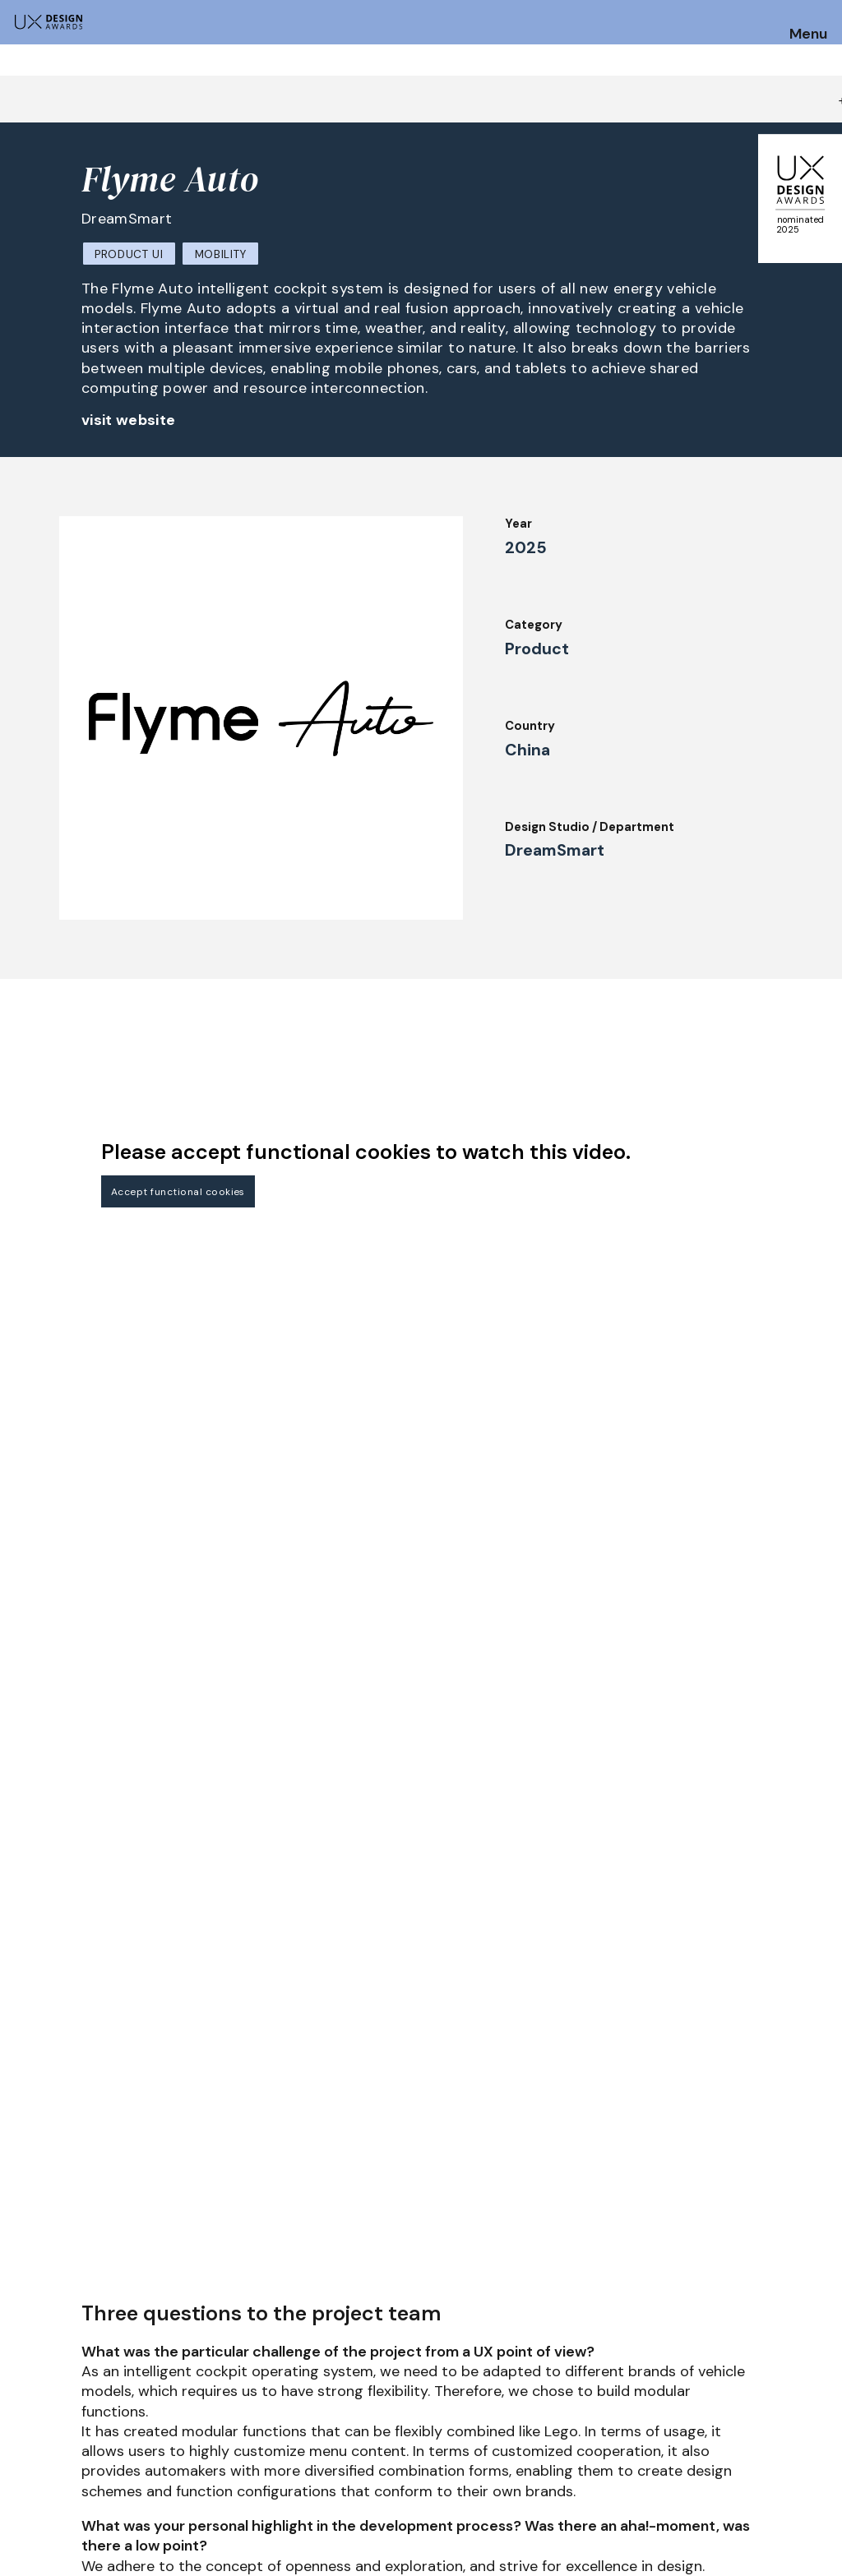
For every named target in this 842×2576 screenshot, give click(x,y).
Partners (536, 2470)
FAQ (24, 2453)
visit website (128, 420)
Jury (190, 2402)
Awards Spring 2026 (404, 2402)
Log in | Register (726, 2470)
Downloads (543, 2425)
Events (365, 2425)
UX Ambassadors (228, 2448)
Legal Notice (549, 2448)
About (363, 2448)
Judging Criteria (226, 2425)
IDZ (520, 2402)
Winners (201, 2470)
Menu (808, 34)
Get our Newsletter (759, 2305)
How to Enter (52, 2409)
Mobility (221, 254)
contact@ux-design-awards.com (158, 2540)
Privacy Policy (719, 2425)
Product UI (129, 254)
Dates (30, 2431)
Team (360, 2470)
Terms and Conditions (743, 2448)
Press (693, 2402)
